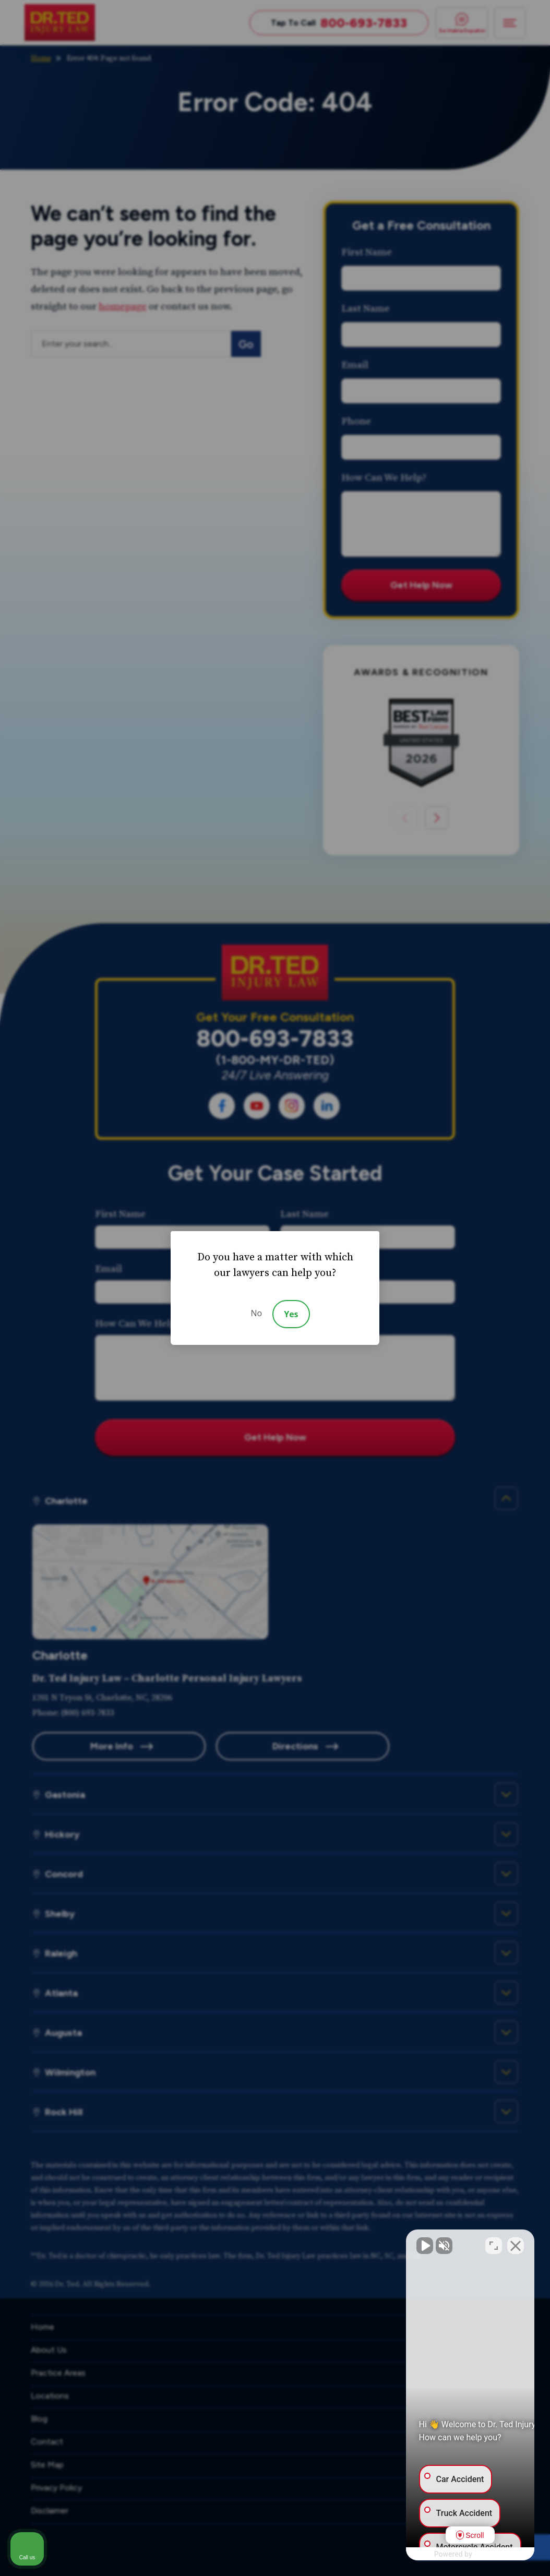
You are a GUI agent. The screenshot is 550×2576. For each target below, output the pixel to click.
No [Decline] (256, 1313)
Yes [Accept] (291, 1314)
